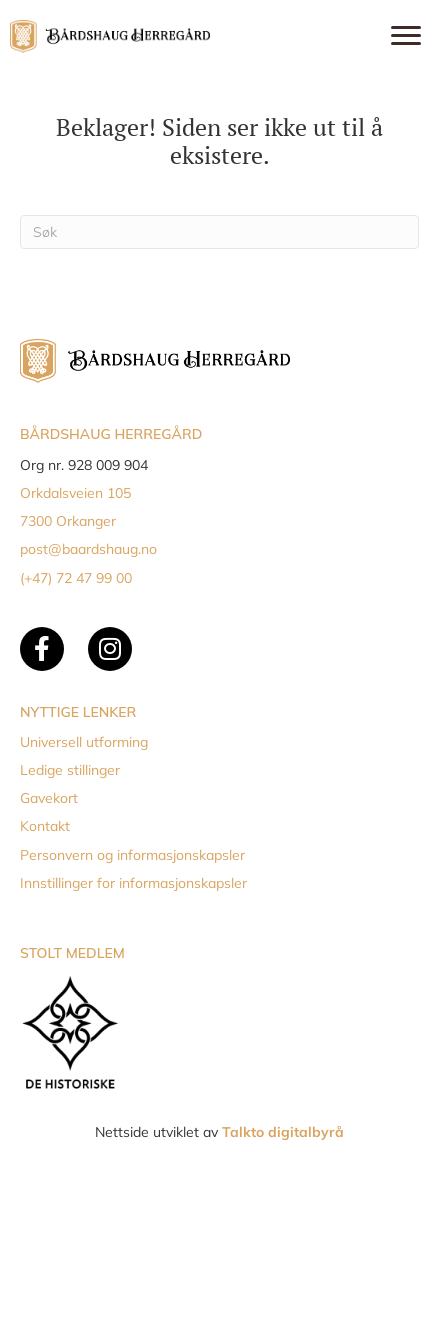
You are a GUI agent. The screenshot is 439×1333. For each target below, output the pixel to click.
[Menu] (406, 36)
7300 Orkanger (68, 521)
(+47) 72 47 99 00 (76, 578)
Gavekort (49, 798)
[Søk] (219, 232)
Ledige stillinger (70, 770)
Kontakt (45, 826)
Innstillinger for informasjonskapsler (133, 883)
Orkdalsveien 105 (75, 493)
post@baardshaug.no (88, 549)
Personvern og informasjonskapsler (132, 855)
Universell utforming (84, 742)
